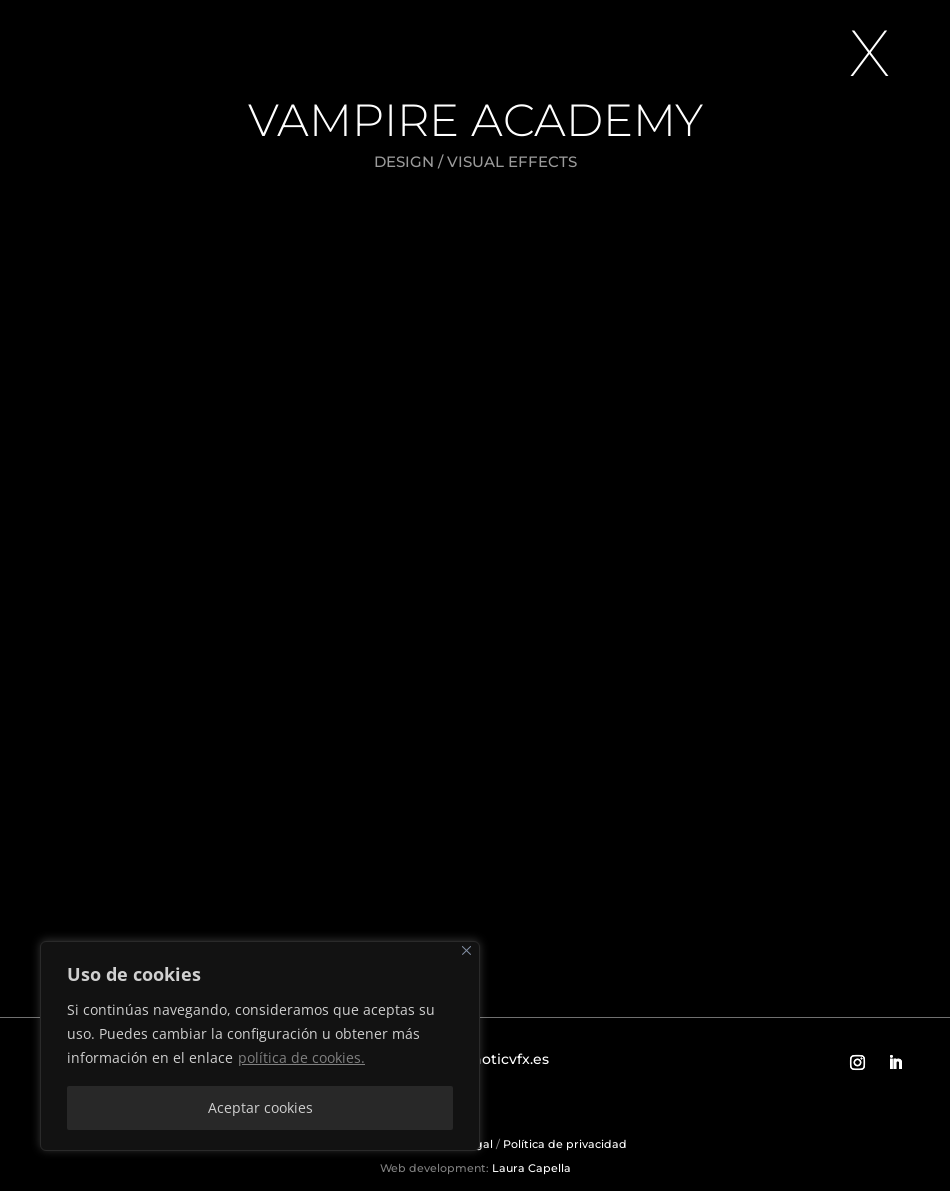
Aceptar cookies (260, 1107)
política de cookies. (301, 1057)
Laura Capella (530, 1168)
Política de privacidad (565, 1144)
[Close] (466, 950)
